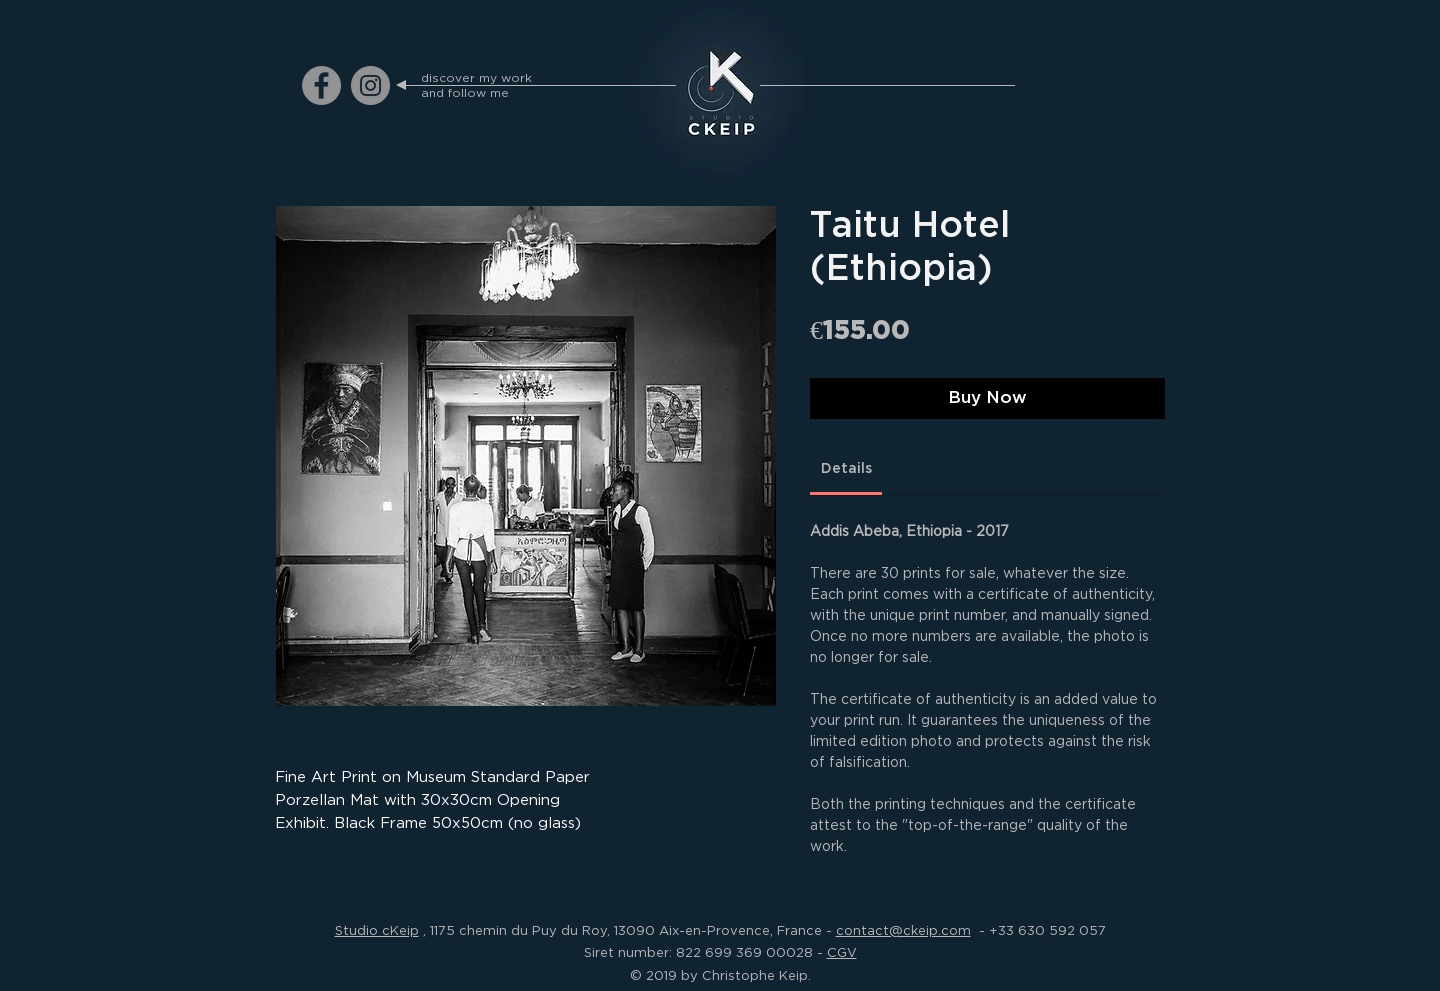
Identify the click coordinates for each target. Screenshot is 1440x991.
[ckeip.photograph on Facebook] (321, 85)
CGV (842, 952)
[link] (846, 468)
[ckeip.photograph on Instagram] (370, 85)
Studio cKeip (377, 930)
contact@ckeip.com (903, 930)
